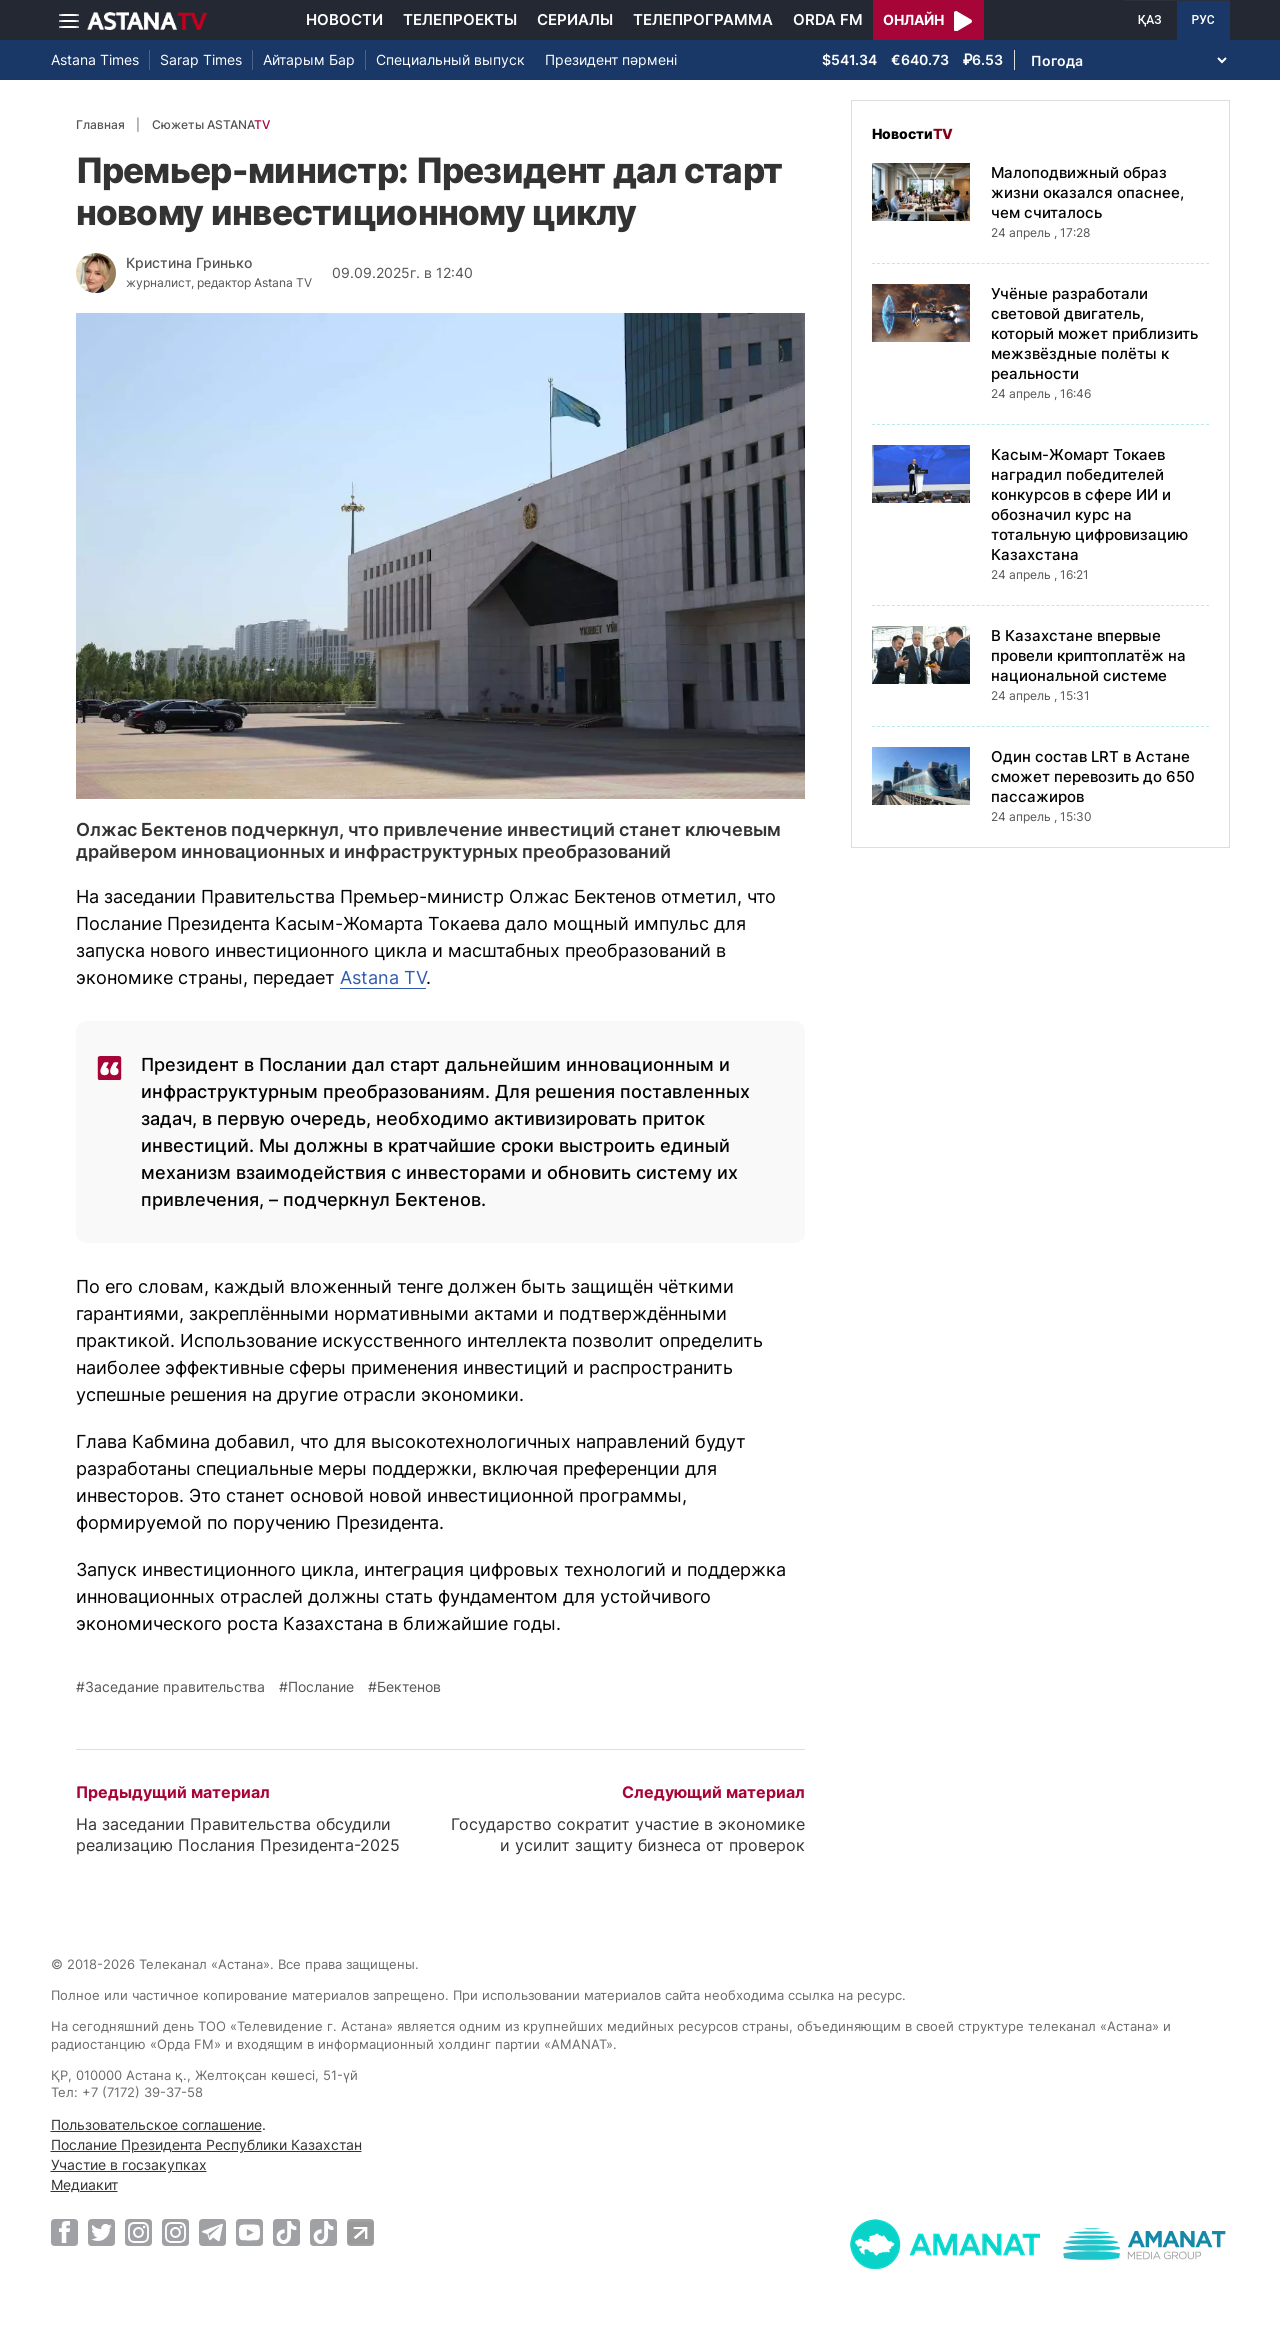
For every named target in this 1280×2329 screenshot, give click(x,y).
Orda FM (828, 19)
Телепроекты (460, 19)
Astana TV (383, 977)
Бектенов (409, 1687)
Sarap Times (201, 59)
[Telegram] (212, 2232)
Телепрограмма (703, 19)
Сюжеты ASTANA (211, 124)
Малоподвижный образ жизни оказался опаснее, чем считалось (1087, 192)
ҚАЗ (1150, 20)
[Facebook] (64, 2232)
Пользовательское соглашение (156, 2124)
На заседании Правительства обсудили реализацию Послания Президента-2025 (238, 1834)
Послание (321, 1687)
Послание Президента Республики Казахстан (206, 2144)
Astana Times (95, 59)
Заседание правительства (175, 1687)
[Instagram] (138, 2232)
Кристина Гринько (189, 262)
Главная (100, 124)
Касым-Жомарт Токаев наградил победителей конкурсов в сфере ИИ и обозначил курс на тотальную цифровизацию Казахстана (1089, 504)
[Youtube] (249, 2232)
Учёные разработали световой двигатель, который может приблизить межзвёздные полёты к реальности (1094, 333)
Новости (344, 19)
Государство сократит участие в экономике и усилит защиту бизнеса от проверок (628, 1834)
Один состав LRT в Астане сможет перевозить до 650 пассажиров (1093, 776)
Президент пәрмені (611, 59)
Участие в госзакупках (129, 2164)
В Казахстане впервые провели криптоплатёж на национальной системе (1088, 655)
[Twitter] (101, 2232)
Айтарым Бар (309, 59)
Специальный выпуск (450, 59)
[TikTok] (286, 2232)
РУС (1203, 20)
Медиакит (84, 2184)
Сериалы (575, 19)
